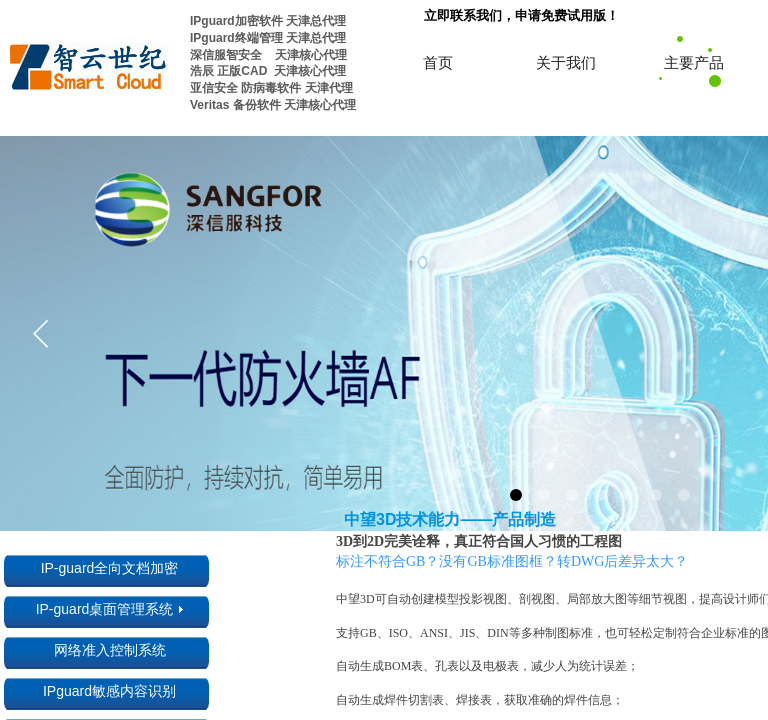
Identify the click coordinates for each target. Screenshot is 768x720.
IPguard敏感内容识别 (109, 691)
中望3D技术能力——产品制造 (450, 519)
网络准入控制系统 (110, 650)
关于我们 (566, 63)
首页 (438, 63)
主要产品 (694, 63)
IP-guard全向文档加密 (110, 568)
